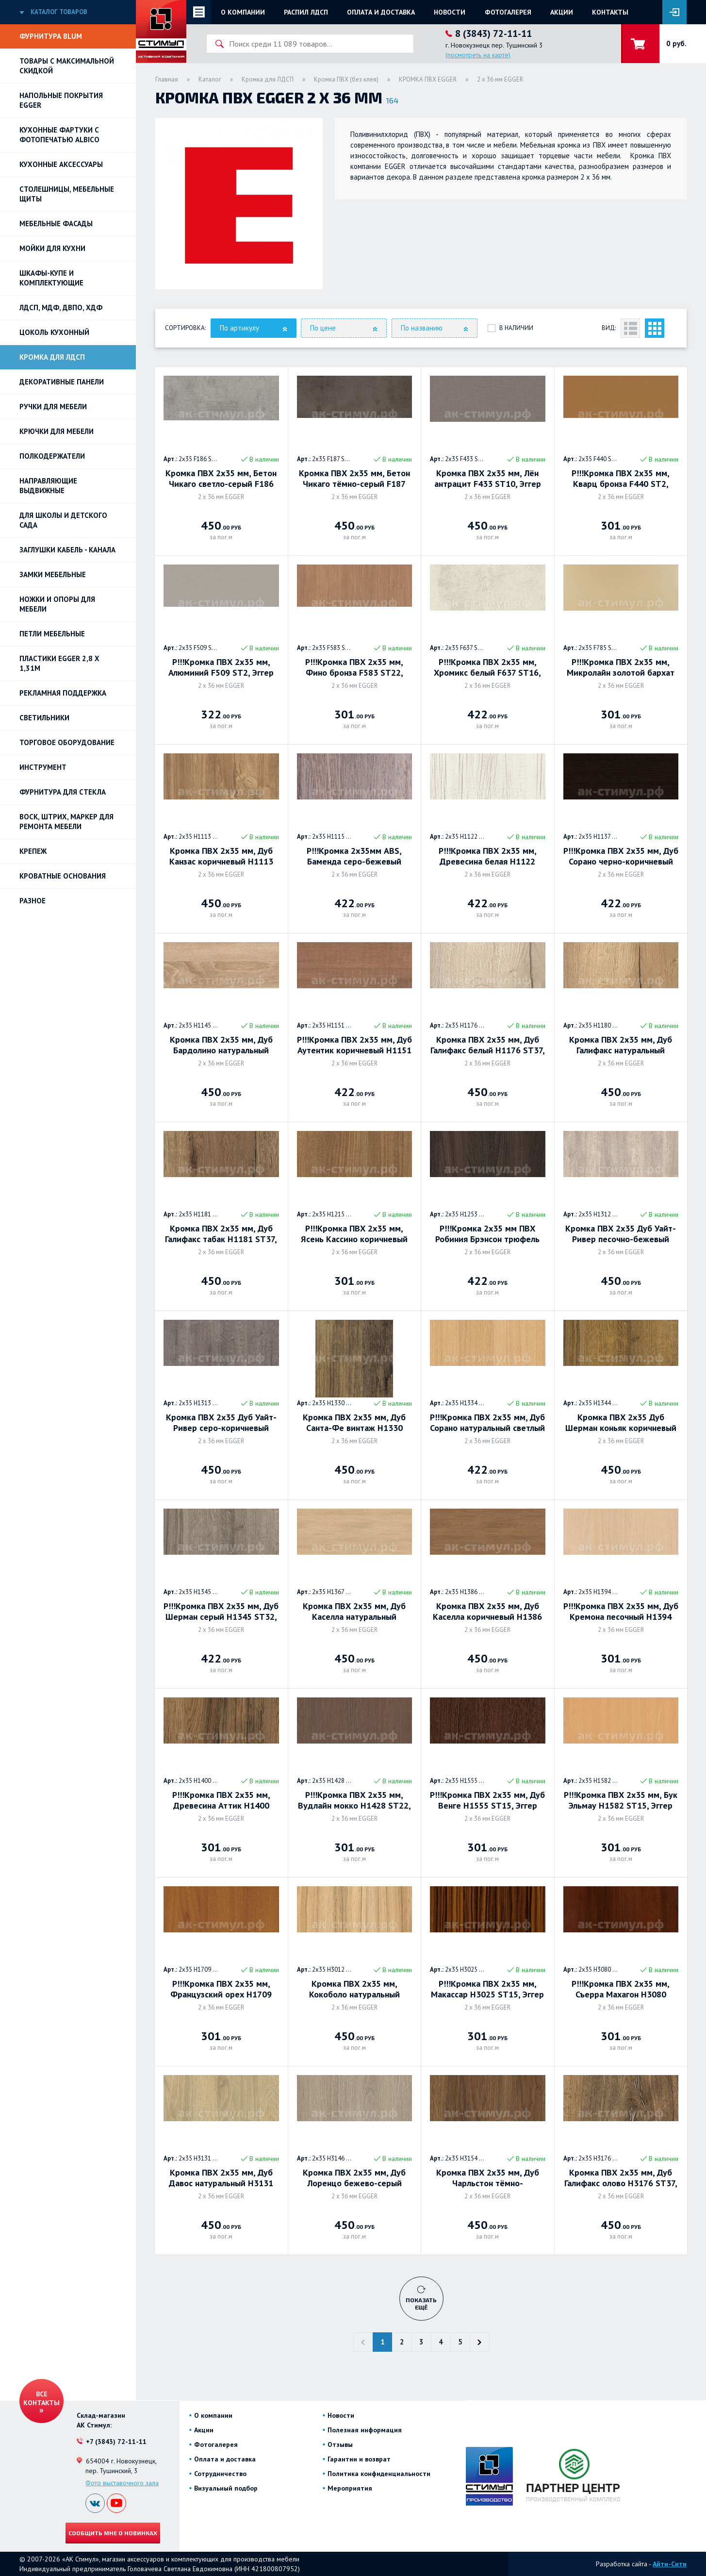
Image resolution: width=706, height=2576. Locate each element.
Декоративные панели (61, 381)
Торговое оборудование (67, 742)
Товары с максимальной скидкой (66, 65)
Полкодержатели (52, 456)
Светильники (44, 717)
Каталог (209, 79)
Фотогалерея (508, 12)
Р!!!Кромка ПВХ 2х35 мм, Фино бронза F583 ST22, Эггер (354, 667)
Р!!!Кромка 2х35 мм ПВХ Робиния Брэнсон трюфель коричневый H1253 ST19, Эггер (487, 1234)
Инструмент (42, 767)
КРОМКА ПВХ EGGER (428, 79)
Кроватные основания (62, 876)
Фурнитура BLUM (50, 36)
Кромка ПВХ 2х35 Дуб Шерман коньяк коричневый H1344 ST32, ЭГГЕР (620, 1422)
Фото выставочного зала (122, 2482)
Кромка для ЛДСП (52, 357)
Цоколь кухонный (54, 332)
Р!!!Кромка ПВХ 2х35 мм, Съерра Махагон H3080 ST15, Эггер (621, 1989)
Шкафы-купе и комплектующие (51, 277)
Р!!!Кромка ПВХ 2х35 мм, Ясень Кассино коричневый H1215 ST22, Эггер (354, 1234)
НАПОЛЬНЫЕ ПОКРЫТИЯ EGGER (61, 100)
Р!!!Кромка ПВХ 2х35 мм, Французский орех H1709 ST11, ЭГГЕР (221, 1989)
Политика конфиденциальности (379, 2473)
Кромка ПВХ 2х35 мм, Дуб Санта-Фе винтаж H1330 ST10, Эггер (354, 1422)
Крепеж (33, 851)
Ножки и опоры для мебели (57, 604)
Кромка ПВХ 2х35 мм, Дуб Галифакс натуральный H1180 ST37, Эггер (620, 1045)
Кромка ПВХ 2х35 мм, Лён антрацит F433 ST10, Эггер (487, 478)
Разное (32, 900)
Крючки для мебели (56, 431)
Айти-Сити (670, 2563)
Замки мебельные (52, 574)
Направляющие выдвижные (48, 485)
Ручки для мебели (53, 406)
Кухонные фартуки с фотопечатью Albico (59, 134)
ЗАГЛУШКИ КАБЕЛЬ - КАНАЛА (67, 549)
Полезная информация (365, 2430)
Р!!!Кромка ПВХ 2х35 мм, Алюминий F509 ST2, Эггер (221, 667)
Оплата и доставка (381, 12)
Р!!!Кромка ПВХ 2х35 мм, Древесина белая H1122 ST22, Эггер (488, 856)
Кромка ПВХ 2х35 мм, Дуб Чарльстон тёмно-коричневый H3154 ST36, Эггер (487, 2178)
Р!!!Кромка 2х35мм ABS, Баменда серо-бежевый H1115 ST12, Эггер (354, 856)
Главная (166, 79)
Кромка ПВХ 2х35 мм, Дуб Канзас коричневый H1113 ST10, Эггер (221, 856)
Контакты (610, 12)
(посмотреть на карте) (477, 54)
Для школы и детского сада (63, 520)
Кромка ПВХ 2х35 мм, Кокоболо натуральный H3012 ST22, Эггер (354, 1989)
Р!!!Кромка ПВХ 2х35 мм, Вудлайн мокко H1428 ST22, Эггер (354, 1800)
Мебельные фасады (56, 223)
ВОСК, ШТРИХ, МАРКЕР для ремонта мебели (66, 821)
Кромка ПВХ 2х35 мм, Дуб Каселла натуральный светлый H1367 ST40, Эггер (354, 1611)
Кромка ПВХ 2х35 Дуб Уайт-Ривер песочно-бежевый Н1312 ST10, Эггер (620, 1234)
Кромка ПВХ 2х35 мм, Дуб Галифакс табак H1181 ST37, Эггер (221, 1234)
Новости (449, 12)
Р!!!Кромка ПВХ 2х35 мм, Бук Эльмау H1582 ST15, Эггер (620, 1800)
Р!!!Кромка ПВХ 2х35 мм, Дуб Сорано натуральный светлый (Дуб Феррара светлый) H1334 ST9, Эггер (487, 1422)
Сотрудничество (220, 2473)
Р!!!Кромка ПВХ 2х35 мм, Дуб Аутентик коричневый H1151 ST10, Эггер (354, 1045)
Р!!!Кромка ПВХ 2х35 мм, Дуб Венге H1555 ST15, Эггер (487, 1800)
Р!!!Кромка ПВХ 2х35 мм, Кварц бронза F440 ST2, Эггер (621, 478)
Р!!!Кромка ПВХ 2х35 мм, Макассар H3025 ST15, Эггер (487, 1989)
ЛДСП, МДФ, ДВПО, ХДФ (60, 307)
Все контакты (41, 2398)
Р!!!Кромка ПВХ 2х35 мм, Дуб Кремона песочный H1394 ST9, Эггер (620, 1611)
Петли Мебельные (52, 633)
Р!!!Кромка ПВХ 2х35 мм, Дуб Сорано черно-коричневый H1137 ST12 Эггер (620, 856)
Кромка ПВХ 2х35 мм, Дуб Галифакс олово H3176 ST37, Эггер (620, 2178)
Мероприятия (350, 2488)
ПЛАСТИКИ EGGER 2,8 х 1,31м (59, 663)
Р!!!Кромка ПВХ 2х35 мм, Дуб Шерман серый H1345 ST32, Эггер (221, 1611)
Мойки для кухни (52, 248)
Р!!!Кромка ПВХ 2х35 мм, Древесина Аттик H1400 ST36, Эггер (221, 1800)
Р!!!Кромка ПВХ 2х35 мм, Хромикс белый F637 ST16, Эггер (487, 667)
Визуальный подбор (226, 2488)
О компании (243, 12)
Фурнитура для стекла (62, 792)
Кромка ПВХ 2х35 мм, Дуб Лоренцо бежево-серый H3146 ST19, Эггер (354, 2178)
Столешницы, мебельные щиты (66, 193)
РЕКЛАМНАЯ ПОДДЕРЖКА (62, 693)
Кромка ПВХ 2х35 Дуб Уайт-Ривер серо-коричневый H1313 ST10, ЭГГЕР (221, 1422)
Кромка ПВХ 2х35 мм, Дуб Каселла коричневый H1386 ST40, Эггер (487, 1611)
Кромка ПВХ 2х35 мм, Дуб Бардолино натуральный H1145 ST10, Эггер (221, 1045)
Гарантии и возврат (359, 2459)
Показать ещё (421, 2303)
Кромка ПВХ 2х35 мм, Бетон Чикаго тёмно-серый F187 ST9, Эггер (354, 478)
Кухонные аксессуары (61, 164)
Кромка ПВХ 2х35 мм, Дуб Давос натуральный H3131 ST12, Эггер (221, 2178)
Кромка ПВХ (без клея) (346, 79)
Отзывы (340, 2444)
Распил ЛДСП (306, 12)
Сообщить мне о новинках (112, 2532)
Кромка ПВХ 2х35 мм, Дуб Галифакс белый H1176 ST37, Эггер (487, 1045)
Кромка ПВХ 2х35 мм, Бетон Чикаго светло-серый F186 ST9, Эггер (221, 478)
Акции (561, 12)
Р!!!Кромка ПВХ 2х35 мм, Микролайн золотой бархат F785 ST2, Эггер (620, 667)
